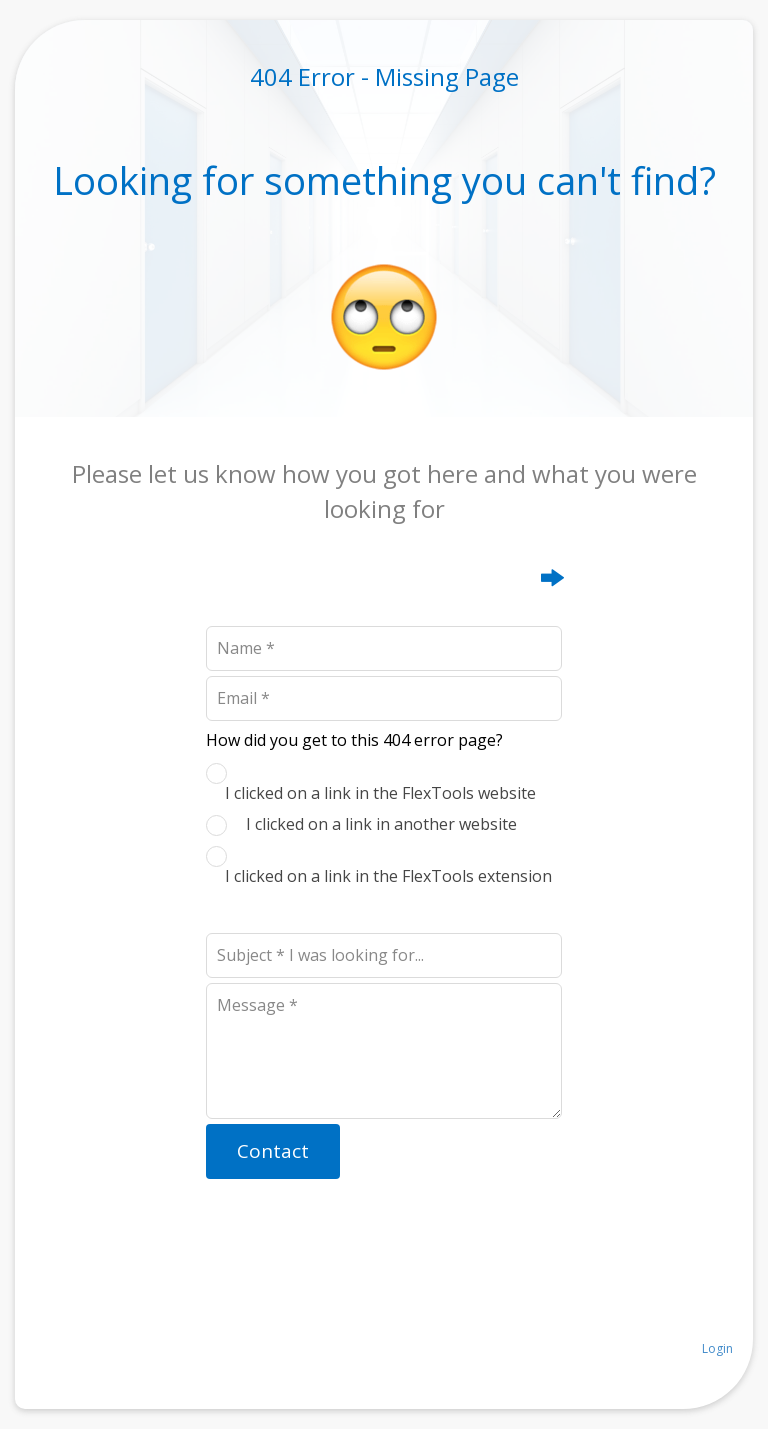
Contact (273, 1151)
